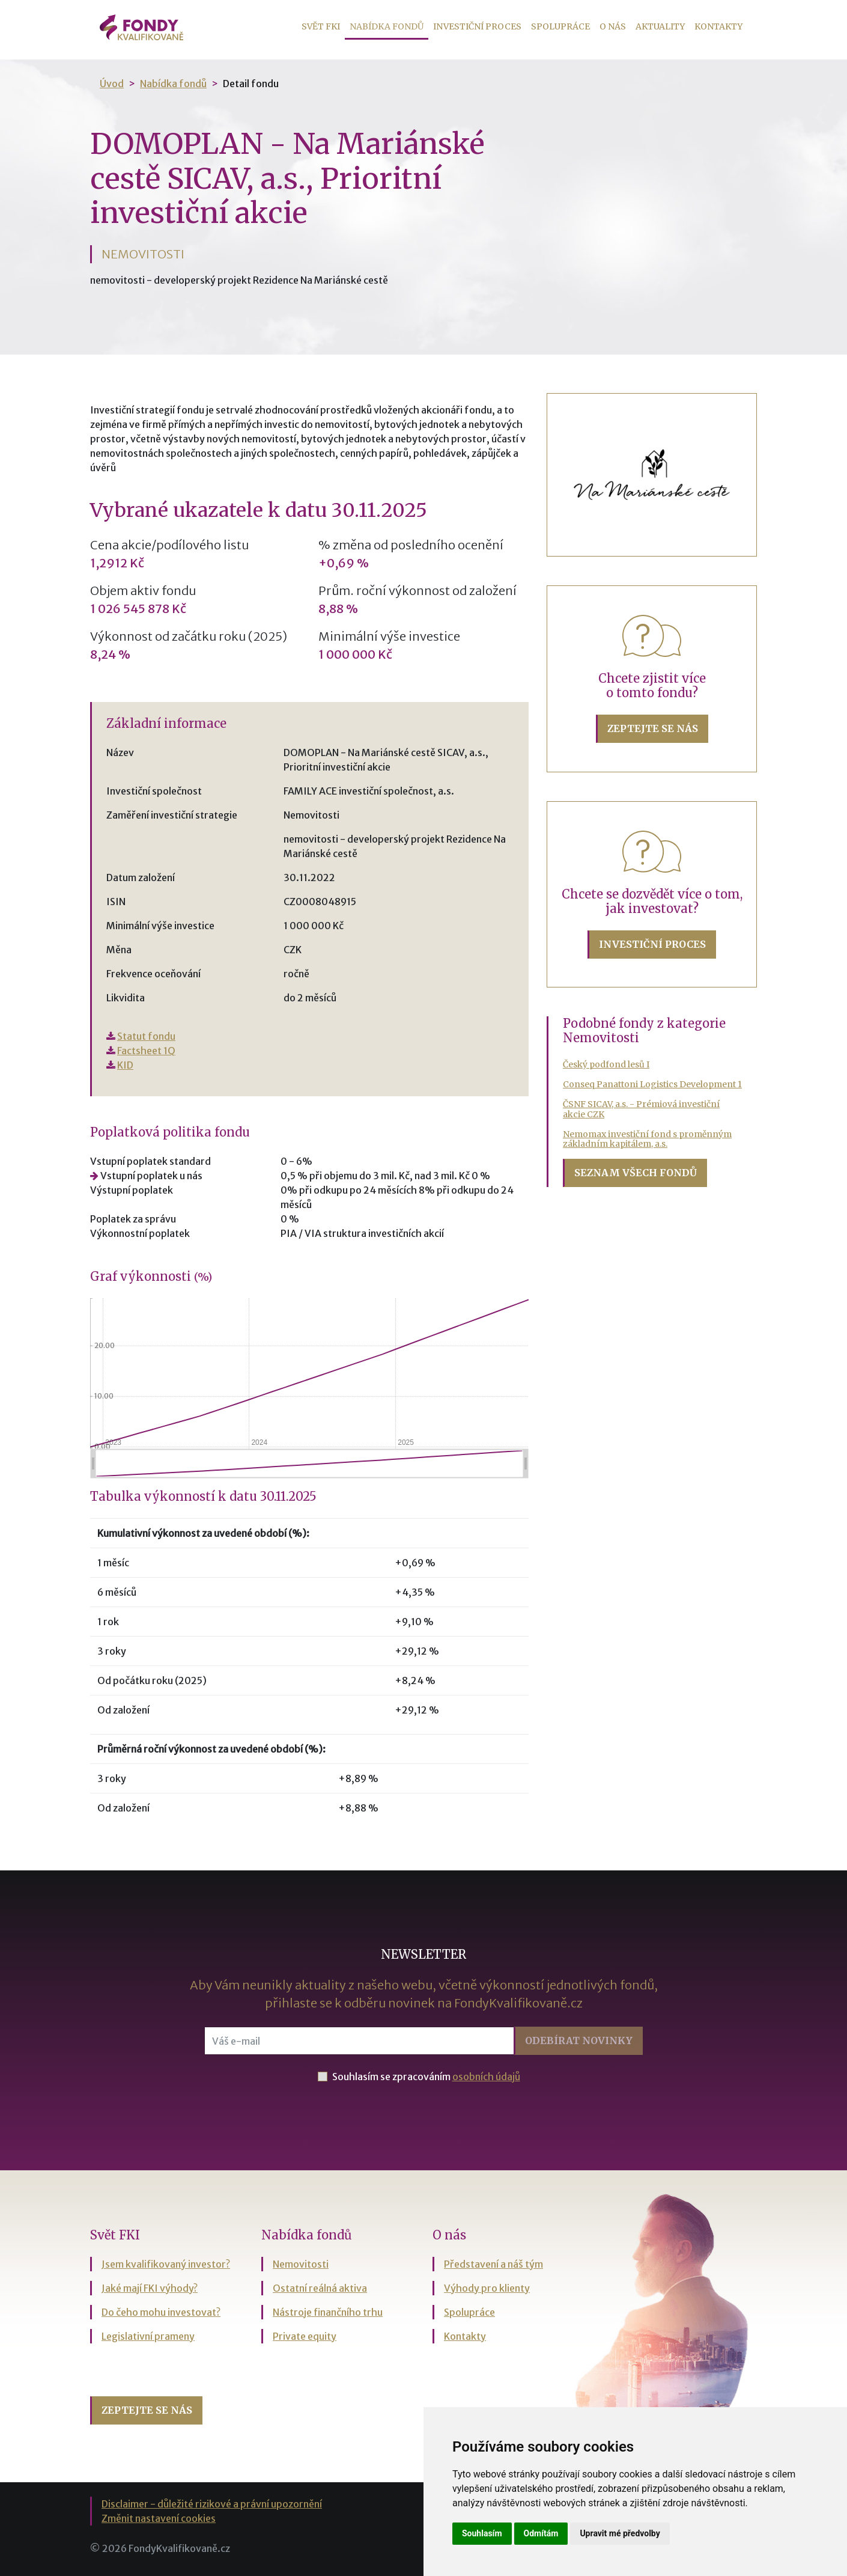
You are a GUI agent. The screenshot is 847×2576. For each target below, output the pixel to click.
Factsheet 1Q (146, 1051)
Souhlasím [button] (482, 2533)
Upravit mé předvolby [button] (620, 2533)
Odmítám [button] (541, 2533)
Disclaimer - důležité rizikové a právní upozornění (212, 2504)
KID (125, 1065)
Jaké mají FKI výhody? (150, 2288)
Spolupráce (560, 26)
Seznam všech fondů (635, 1173)
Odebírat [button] (579, 2040)
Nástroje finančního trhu (328, 2312)
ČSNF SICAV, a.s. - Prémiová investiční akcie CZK (641, 1109)
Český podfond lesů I (606, 1064)
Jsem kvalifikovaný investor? (166, 2264)
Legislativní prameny (148, 2336)
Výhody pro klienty (487, 2288)
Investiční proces (477, 26)
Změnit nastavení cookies (159, 2518)
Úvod (112, 84)
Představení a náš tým (493, 2264)
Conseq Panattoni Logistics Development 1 (652, 1084)
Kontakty (718, 26)
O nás (613, 26)
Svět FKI (321, 26)
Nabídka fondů (389, 26)
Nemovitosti (301, 2264)
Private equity (304, 2336)
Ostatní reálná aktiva (320, 2288)
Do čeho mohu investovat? (161, 2312)
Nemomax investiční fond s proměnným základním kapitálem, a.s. (647, 1139)
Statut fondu (146, 1036)
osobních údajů (486, 2077)
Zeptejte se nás (652, 728)
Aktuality (660, 26)
